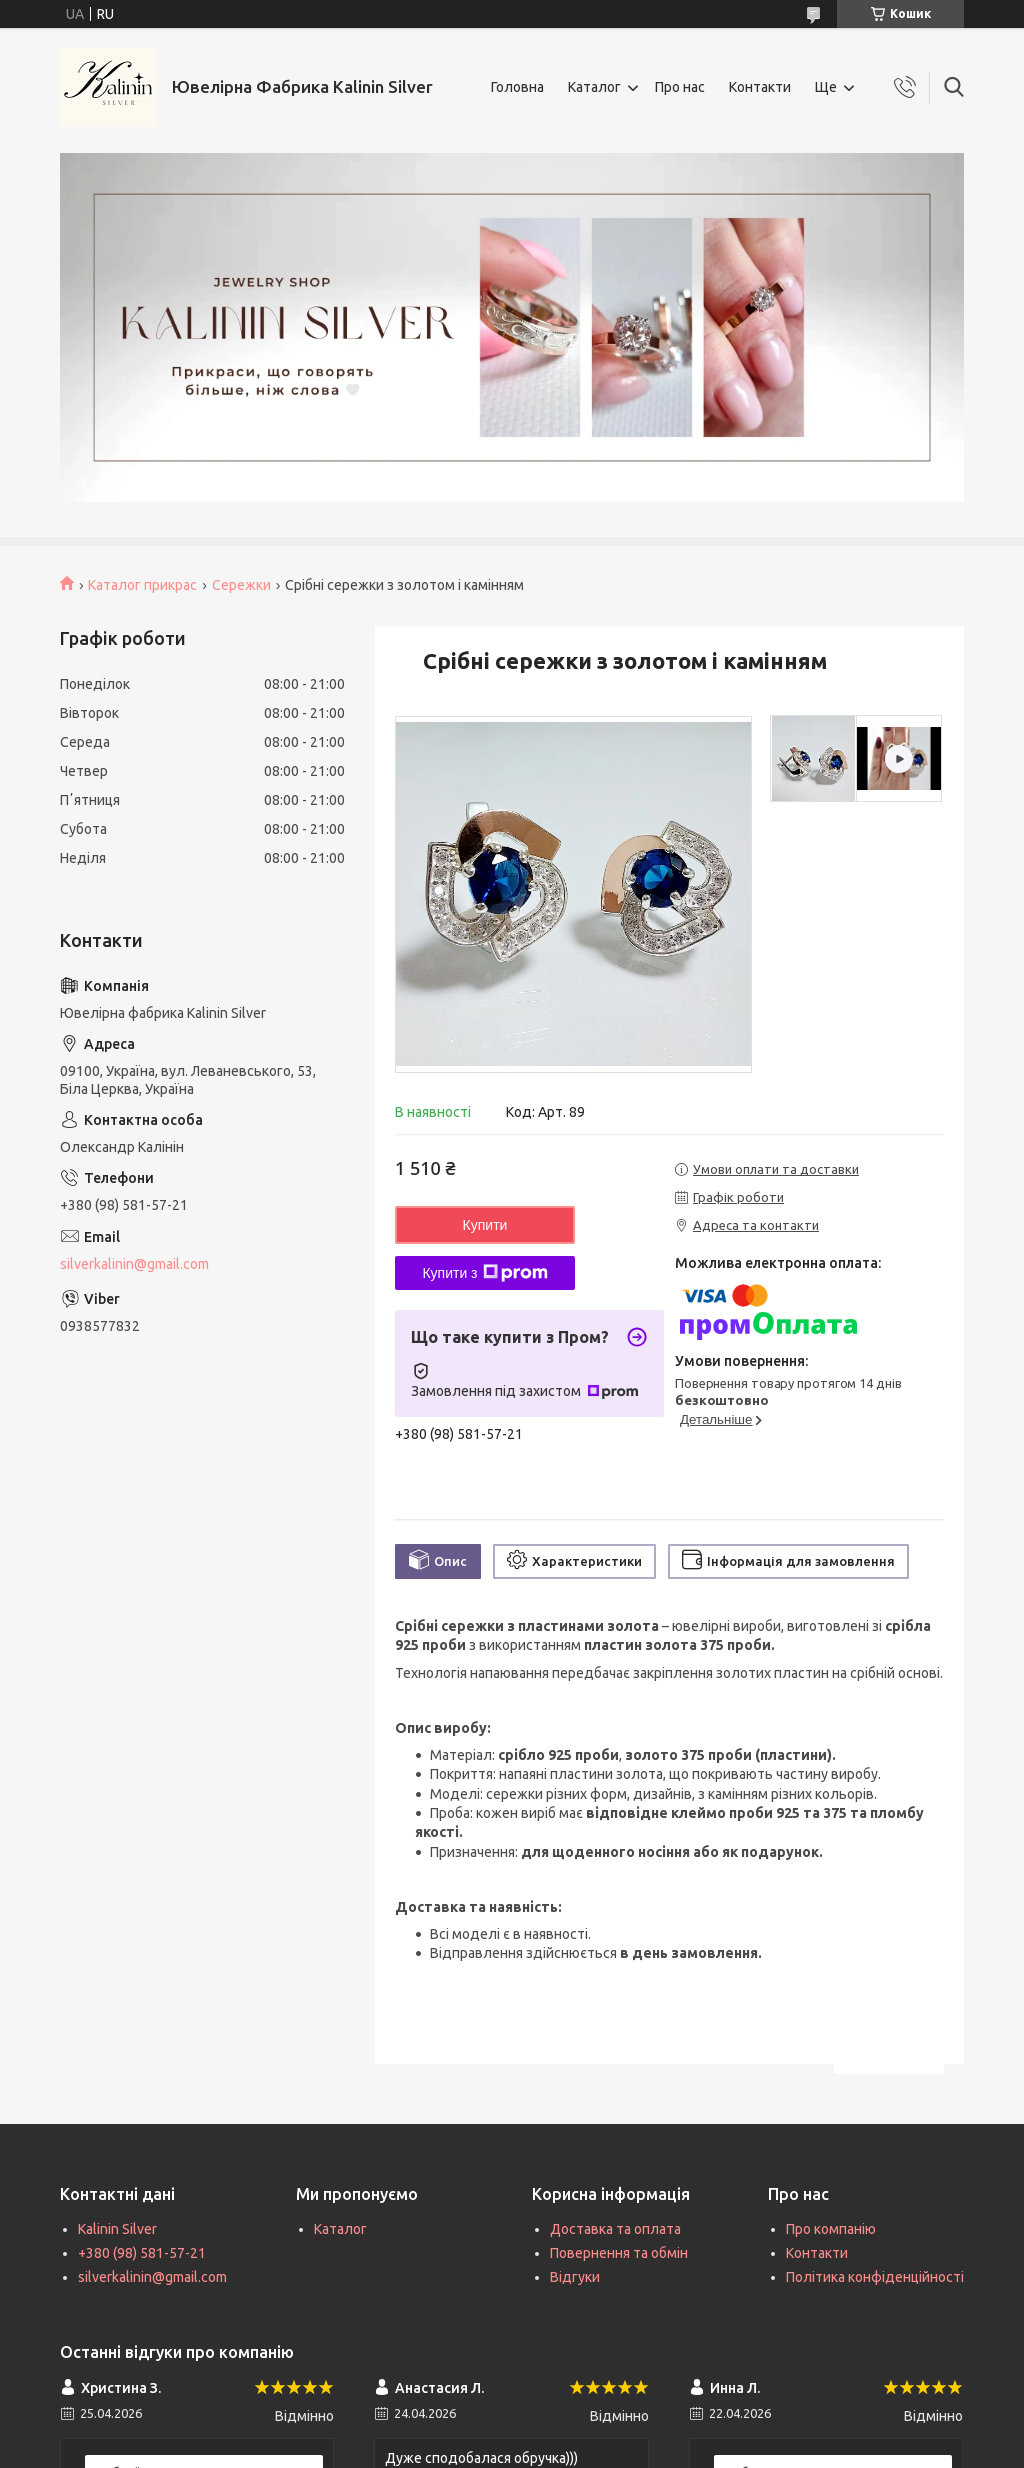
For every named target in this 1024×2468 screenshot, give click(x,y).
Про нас (680, 87)
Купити (485, 1225)
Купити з (484, 1273)
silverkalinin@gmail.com (134, 1264)
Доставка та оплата (615, 2229)
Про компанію (831, 2229)
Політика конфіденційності (875, 2277)
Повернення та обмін (619, 2253)
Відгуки (575, 2277)
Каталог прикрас (142, 585)
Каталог (594, 87)
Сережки (241, 585)
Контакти (760, 87)
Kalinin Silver (117, 2229)
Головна (517, 87)
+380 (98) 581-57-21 (142, 2253)
